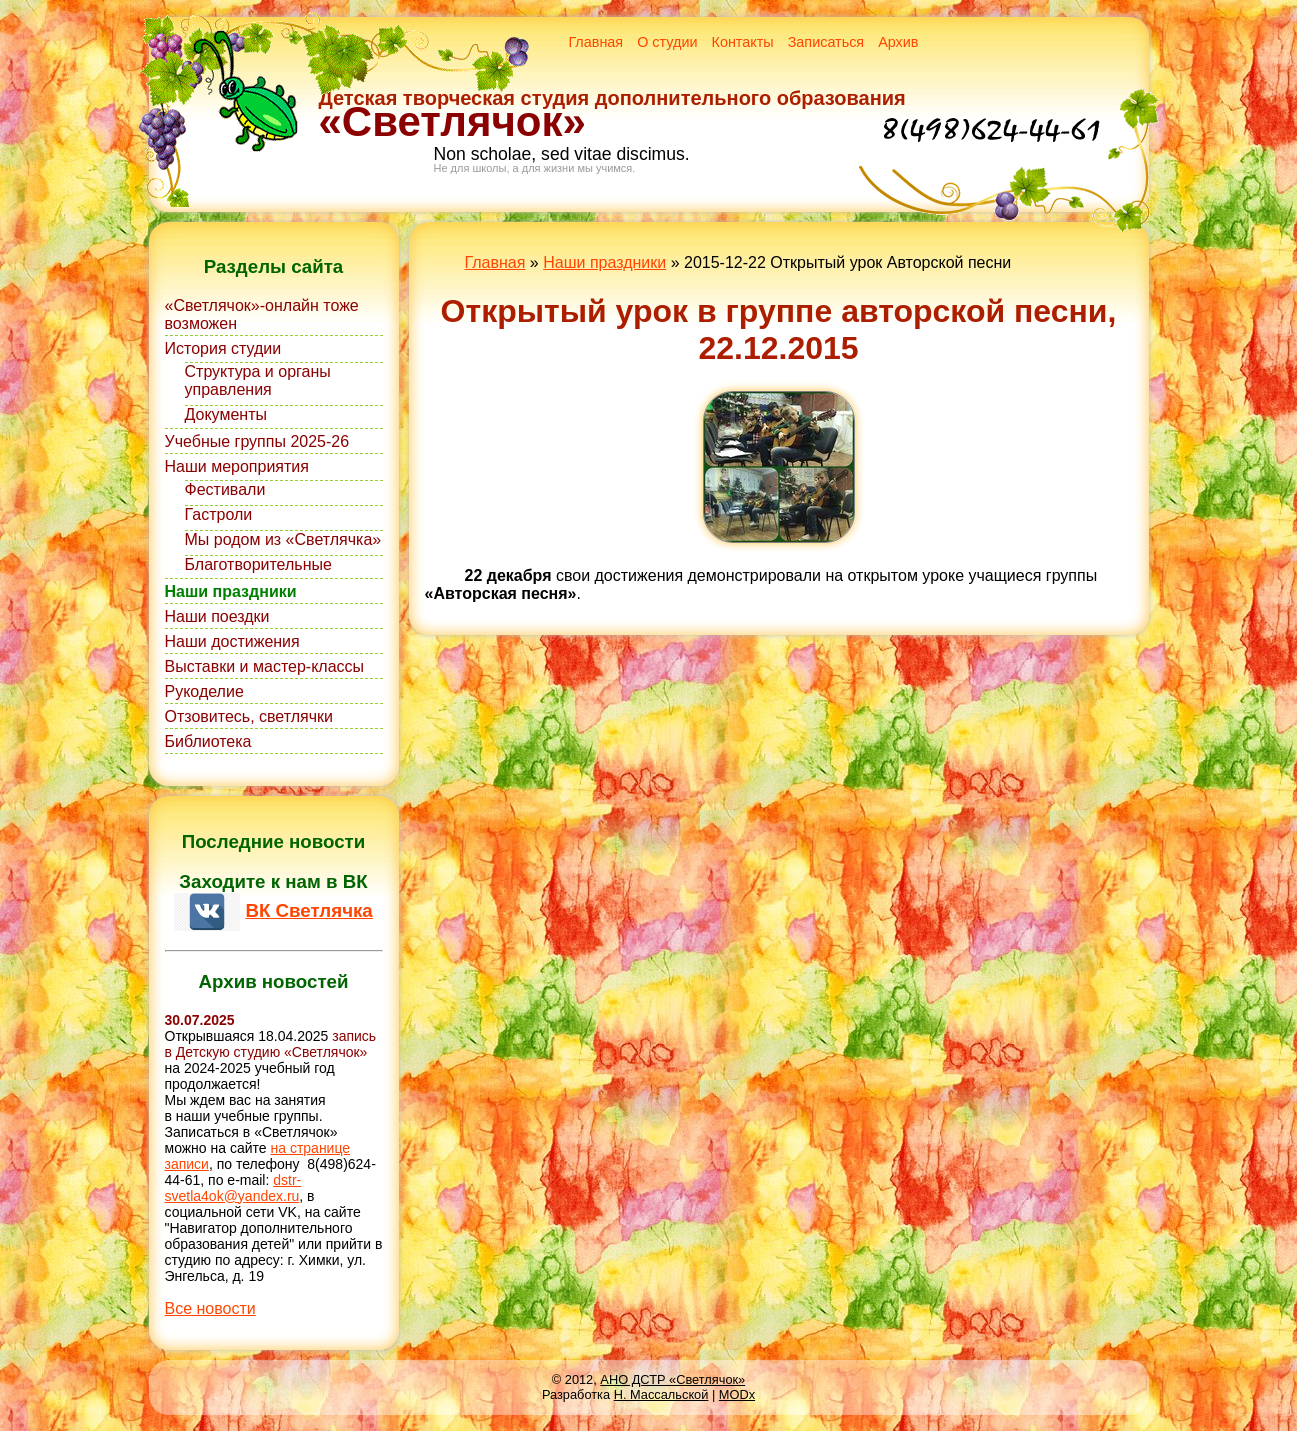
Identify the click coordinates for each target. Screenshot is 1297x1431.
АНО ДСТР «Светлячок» (672, 1379)
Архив (898, 42)
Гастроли (219, 514)
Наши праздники (231, 591)
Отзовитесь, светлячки (249, 716)
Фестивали (225, 489)
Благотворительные (258, 564)
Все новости (210, 1308)
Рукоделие (204, 691)
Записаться (826, 42)
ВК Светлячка (308, 910)
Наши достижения (232, 641)
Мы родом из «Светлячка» (283, 539)
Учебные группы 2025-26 (257, 441)
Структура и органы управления (258, 380)
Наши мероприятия (237, 466)
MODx (737, 1394)
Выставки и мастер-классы (265, 666)
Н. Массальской (661, 1394)
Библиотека (208, 741)
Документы (226, 414)
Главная (595, 42)
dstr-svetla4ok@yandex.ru (233, 1188)
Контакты (743, 42)
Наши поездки (217, 616)
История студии (223, 348)
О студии (667, 42)
